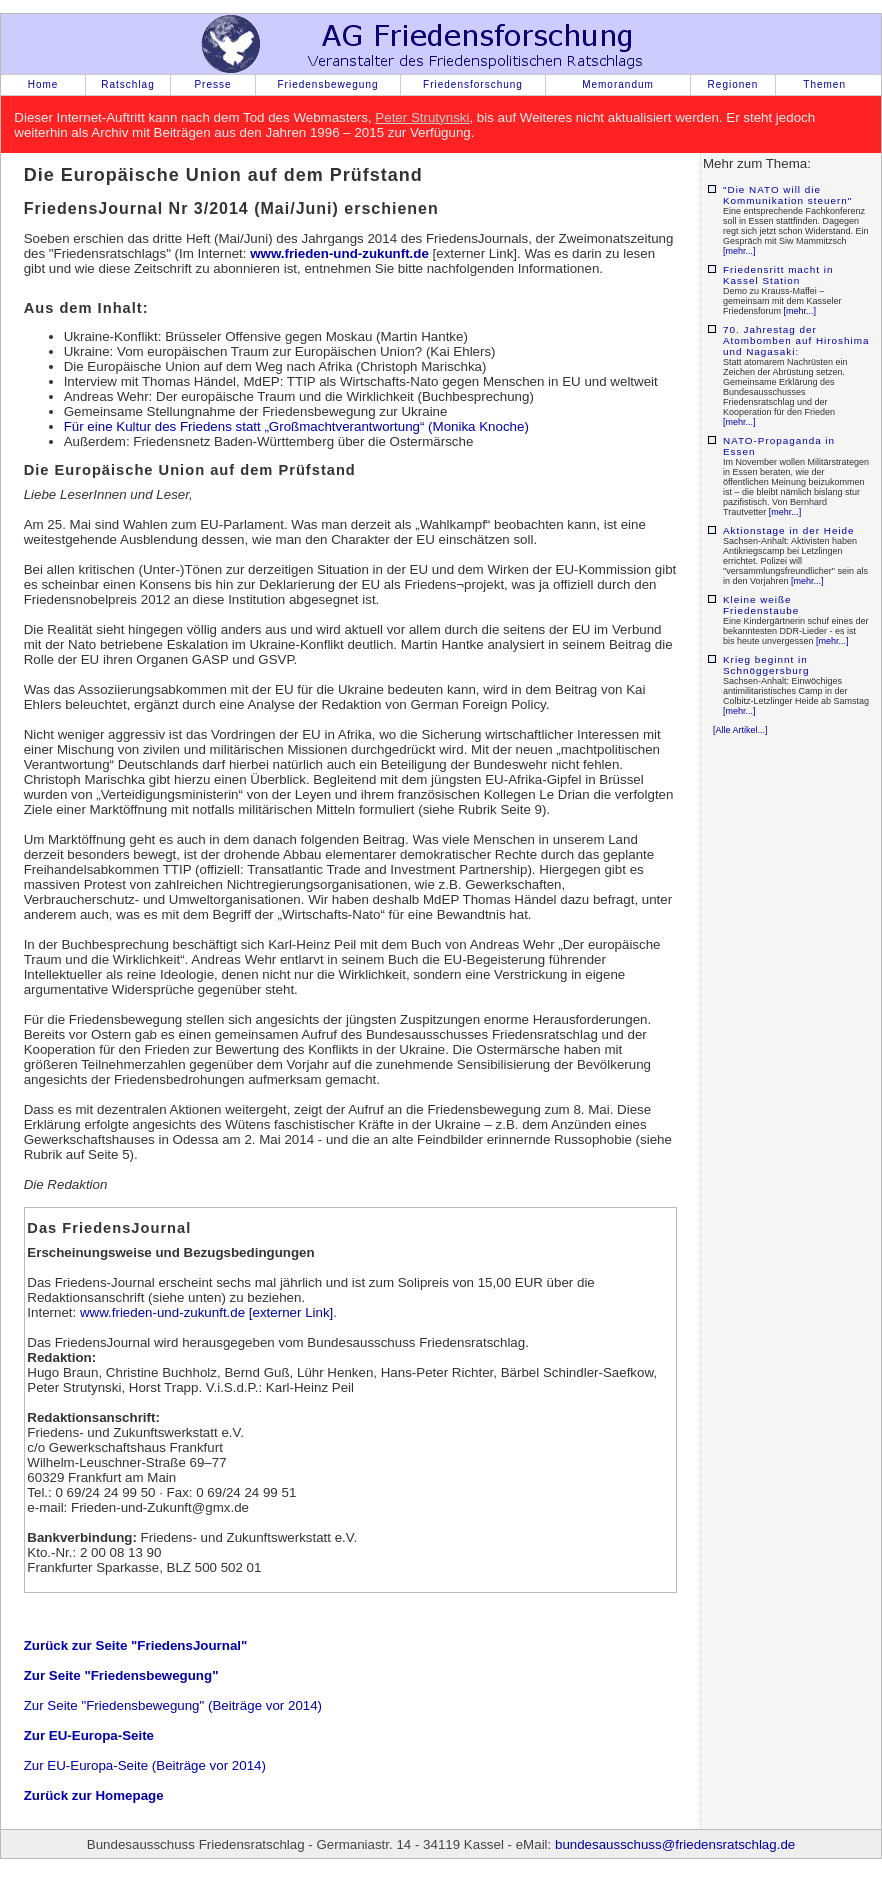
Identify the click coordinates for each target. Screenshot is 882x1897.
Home (43, 84)
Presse (212, 84)
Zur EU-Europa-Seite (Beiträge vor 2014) (145, 1765)
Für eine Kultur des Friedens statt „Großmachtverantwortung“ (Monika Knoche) (296, 426)
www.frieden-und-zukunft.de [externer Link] (206, 1312)
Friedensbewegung (327, 84)
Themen (824, 84)
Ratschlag (127, 84)
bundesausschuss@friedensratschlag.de (675, 1844)
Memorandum (618, 84)
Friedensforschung (473, 84)
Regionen (733, 84)
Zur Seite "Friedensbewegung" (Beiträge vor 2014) (173, 1705)
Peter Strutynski (422, 117)
